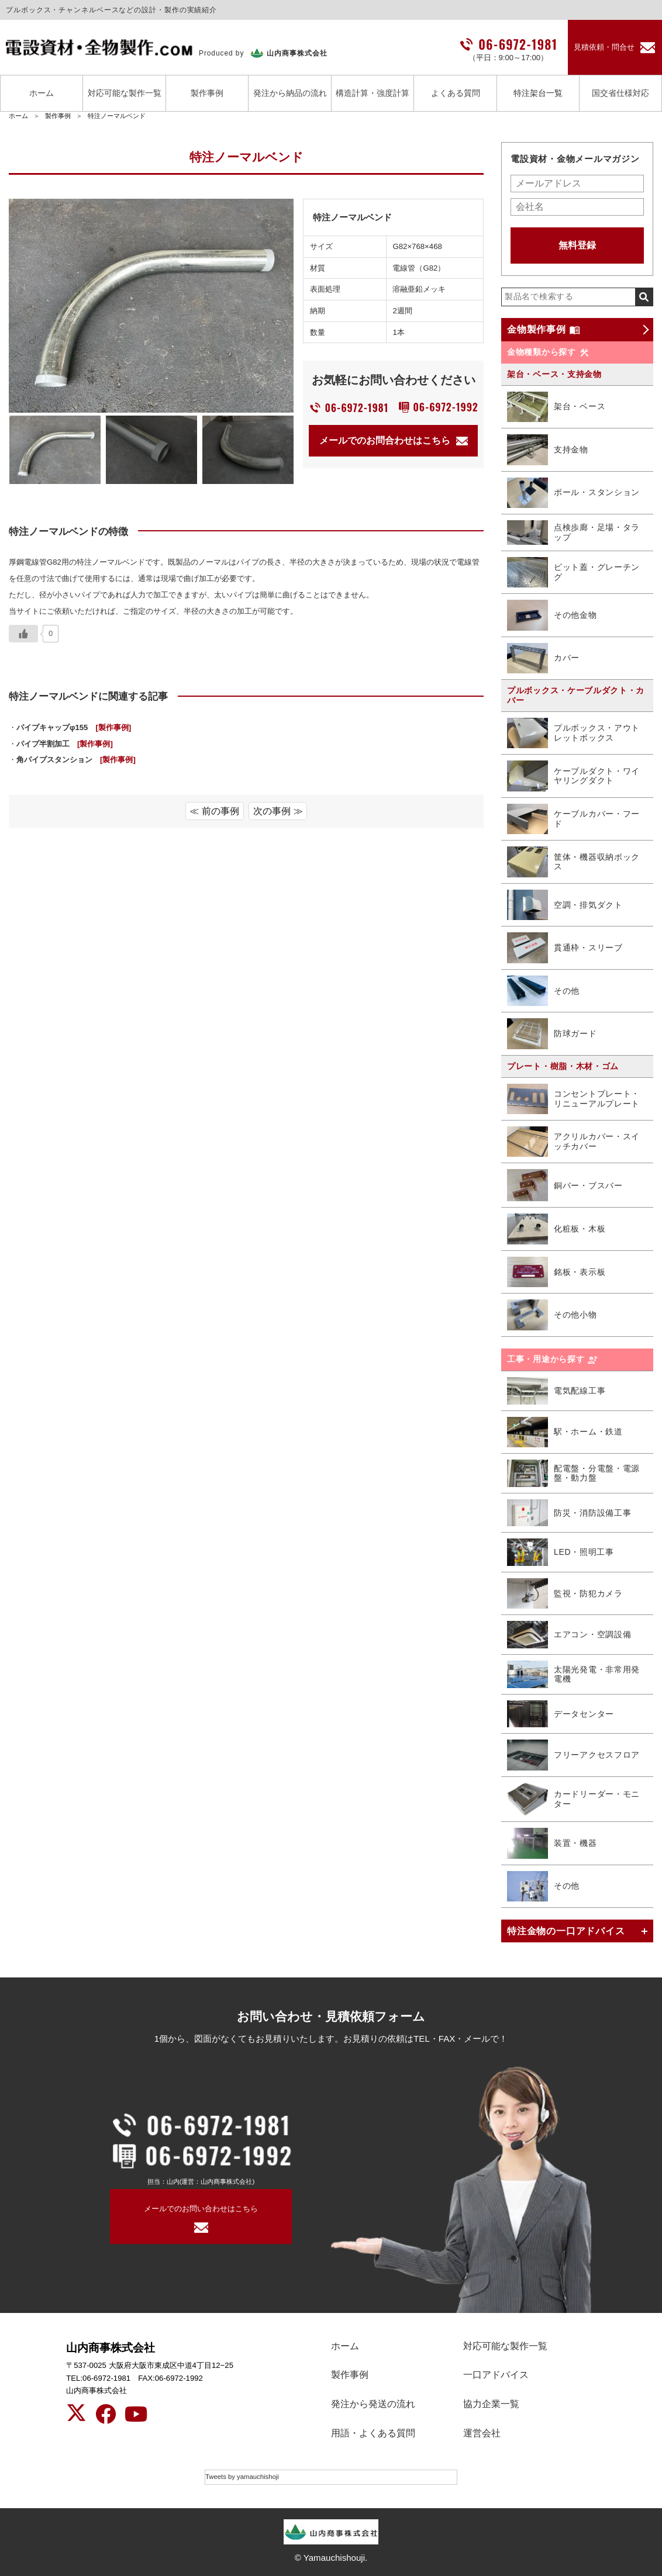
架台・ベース (556, 407)
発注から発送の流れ (373, 2404)
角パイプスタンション (76, 759)
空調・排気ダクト (565, 905)
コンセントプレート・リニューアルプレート (573, 1099)
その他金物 (552, 615)
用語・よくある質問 (373, 2433)
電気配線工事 (556, 1391)
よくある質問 (455, 93)
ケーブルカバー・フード (573, 819)
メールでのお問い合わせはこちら (201, 2208)
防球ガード (552, 1033)
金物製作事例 (543, 330)
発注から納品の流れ (290, 93)
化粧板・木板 (556, 1228)
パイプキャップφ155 (73, 727)
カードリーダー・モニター (573, 1799)
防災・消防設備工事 (569, 1513)
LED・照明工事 (560, 1552)
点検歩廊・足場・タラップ (573, 532)
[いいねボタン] (23, 633)
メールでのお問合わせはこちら (393, 440)
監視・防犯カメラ (565, 1593)
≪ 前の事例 (214, 811)
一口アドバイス (496, 2375)
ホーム (41, 93)
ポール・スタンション (573, 493)
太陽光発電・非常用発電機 (573, 1674)
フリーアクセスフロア (573, 1755)
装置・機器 (552, 1843)
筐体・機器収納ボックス (573, 861)
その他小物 (552, 1314)
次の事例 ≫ (277, 811)
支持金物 (547, 449)
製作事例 (207, 93)
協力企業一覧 (491, 2404)
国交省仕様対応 (620, 93)
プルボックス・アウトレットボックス (573, 733)
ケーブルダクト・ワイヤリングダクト (573, 775)
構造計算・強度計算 (372, 93)
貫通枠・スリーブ (565, 947)
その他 (543, 991)
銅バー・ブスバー (565, 1185)
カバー (543, 658)
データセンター (560, 1714)
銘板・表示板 (556, 1272)
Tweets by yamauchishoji (242, 2476)
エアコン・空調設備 (569, 1634)
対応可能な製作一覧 (124, 93)
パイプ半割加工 (64, 743)
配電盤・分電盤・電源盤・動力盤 (573, 1473)
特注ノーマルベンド (117, 115)
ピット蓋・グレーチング (573, 572)
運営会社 (482, 2433)
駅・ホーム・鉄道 (565, 1432)
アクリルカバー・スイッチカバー (573, 1141)
